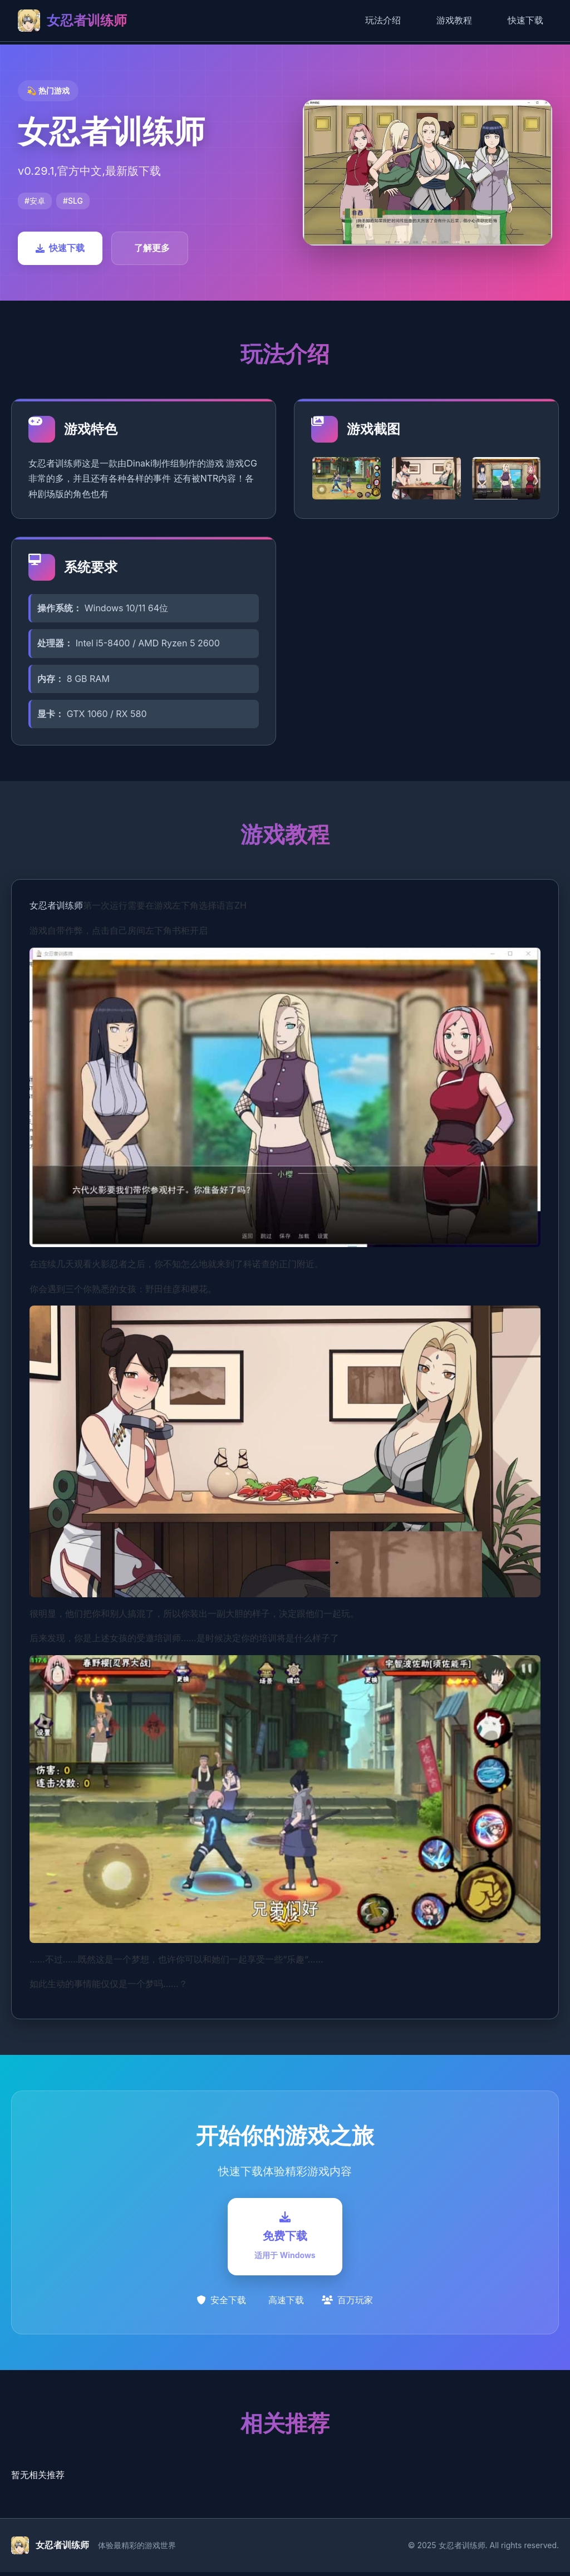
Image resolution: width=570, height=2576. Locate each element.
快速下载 (525, 20)
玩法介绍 (383, 20)
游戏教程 (454, 20)
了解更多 (152, 247)
